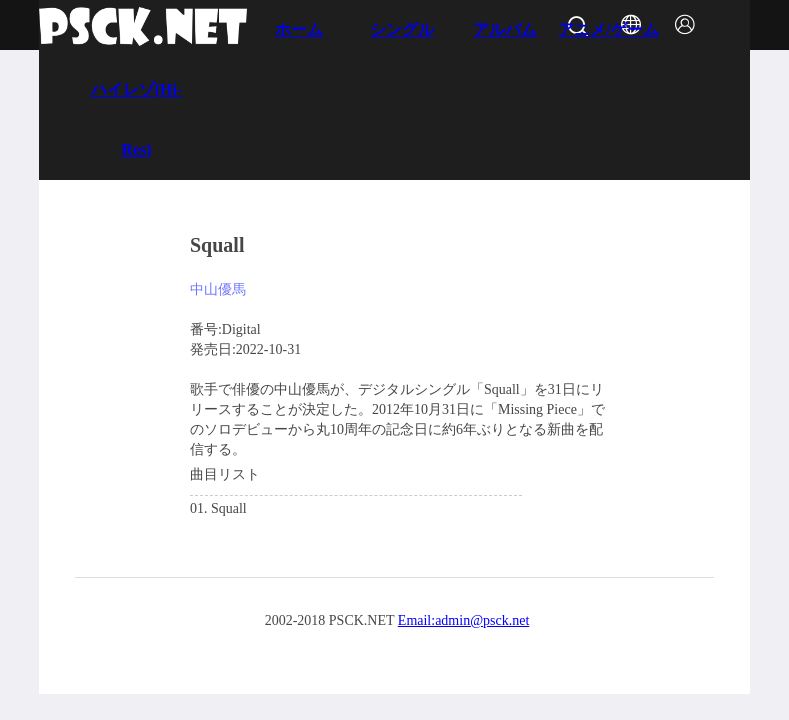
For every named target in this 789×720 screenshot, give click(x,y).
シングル (402, 29)
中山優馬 (218, 289)
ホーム (299, 29)
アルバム (505, 29)
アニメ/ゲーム (608, 29)
